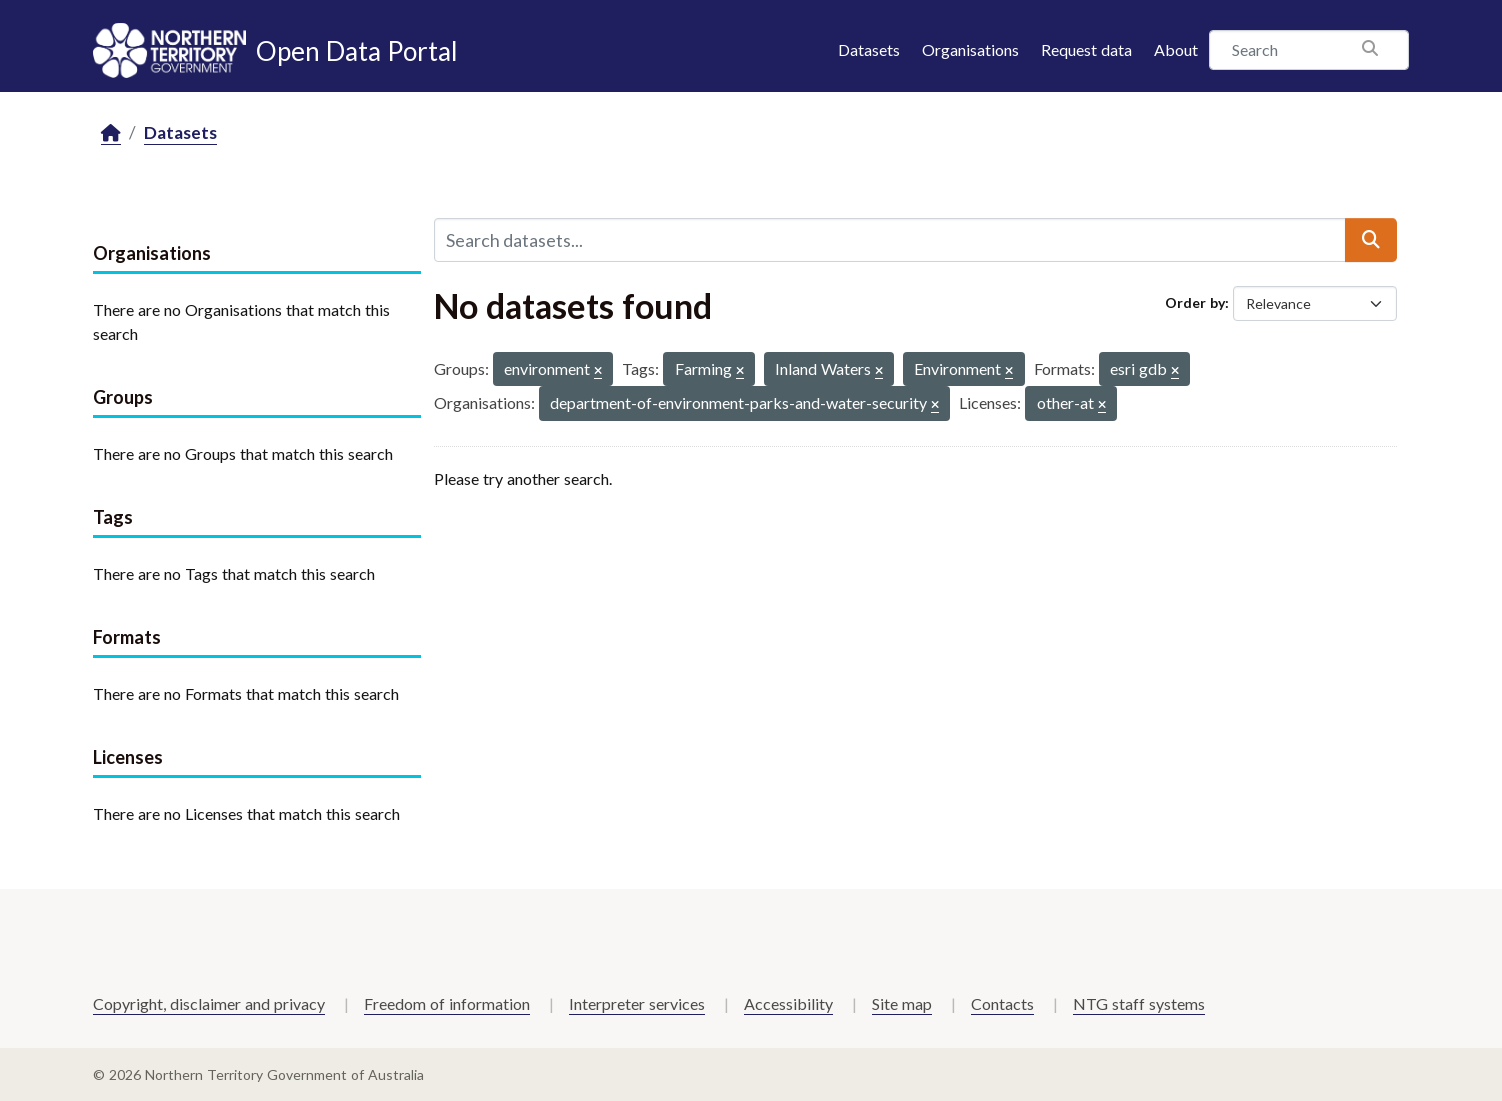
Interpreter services (637, 1003)
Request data (1086, 49)
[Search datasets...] (890, 240)
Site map (902, 1003)
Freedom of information (447, 1003)
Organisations (970, 49)
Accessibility (788, 1003)
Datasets (869, 49)
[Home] (111, 133)
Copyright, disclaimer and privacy (209, 1003)
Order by (1195, 302)
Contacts (1002, 1003)
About (1176, 49)
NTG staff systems (1139, 1003)
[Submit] (1371, 240)
